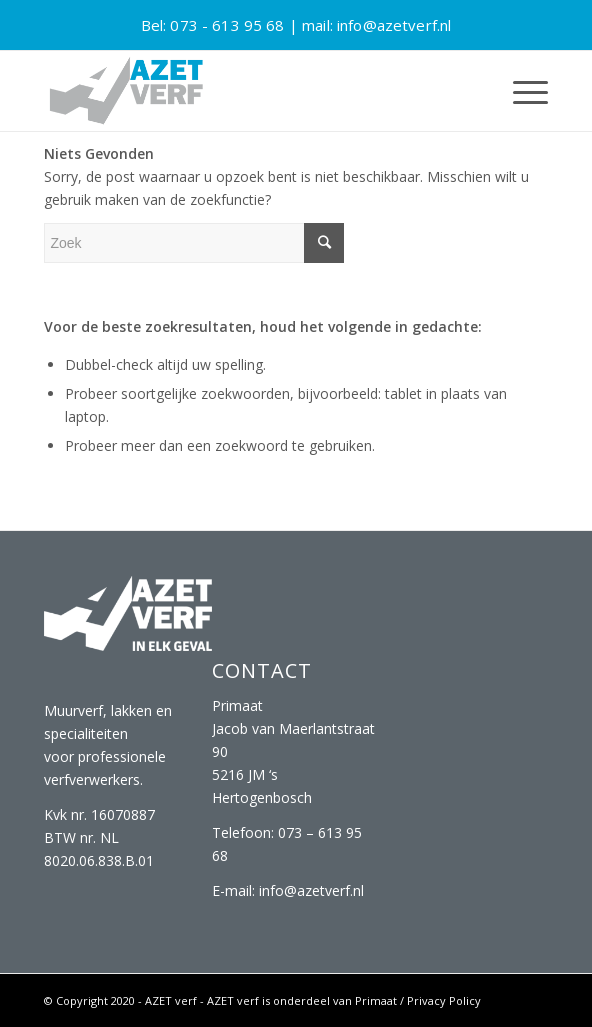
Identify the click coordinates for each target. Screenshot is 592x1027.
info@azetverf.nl (394, 25)
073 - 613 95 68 (227, 25)
